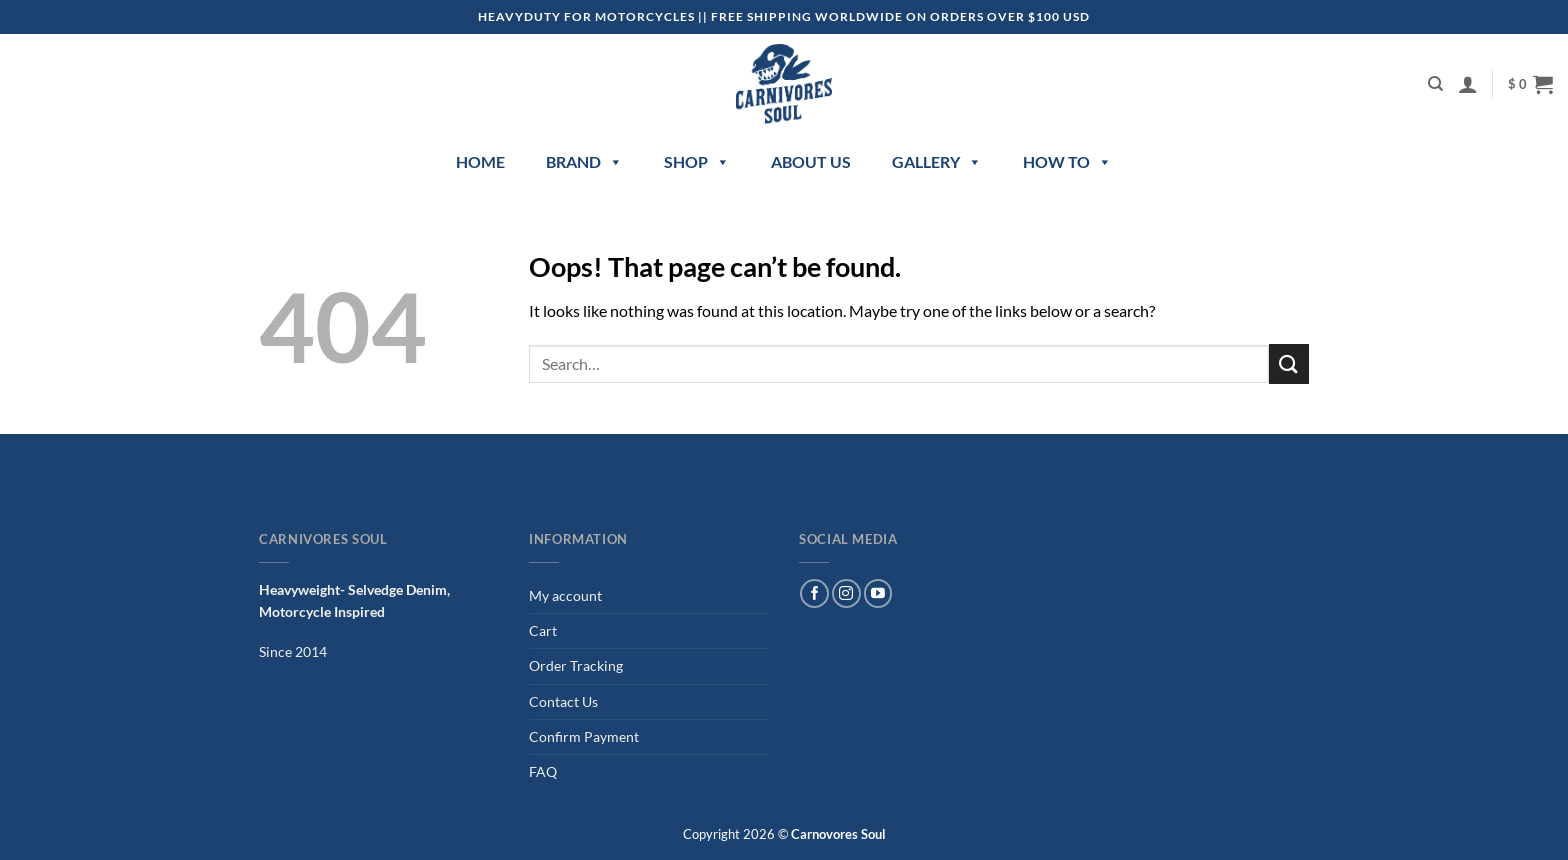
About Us (811, 161)
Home (480, 161)
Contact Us (563, 701)
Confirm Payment (584, 736)
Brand (584, 161)
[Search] (1435, 84)
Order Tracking (576, 665)
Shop (697, 161)
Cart (543, 630)
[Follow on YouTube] (878, 593)
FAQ (543, 771)
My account (565, 595)
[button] (1468, 84)
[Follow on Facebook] (814, 593)
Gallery (937, 161)
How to (1067, 161)
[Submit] (1289, 363)
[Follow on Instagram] (846, 593)
